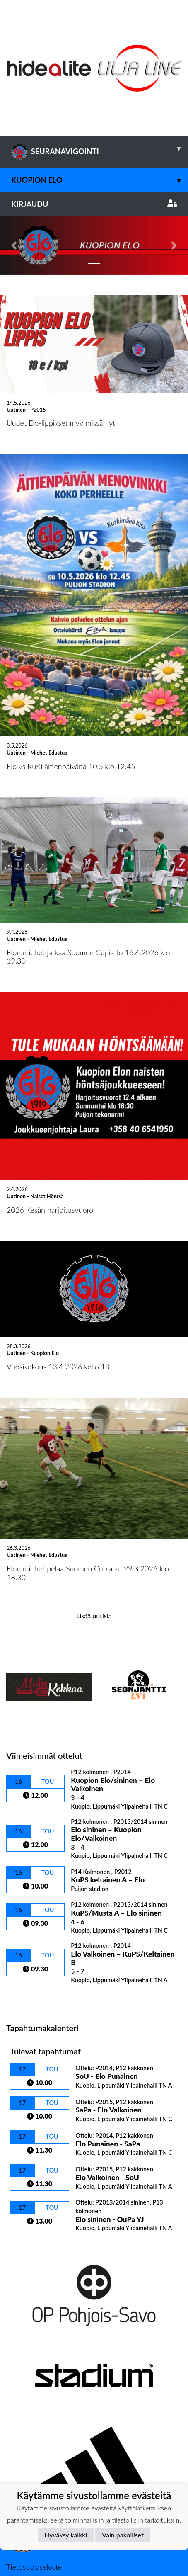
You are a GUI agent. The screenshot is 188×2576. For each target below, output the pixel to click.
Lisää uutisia (93, 1557)
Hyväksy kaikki (65, 2535)
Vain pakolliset (123, 2535)
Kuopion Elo (99, 180)
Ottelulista (27, 1939)
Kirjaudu (94, 204)
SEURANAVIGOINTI (99, 148)
